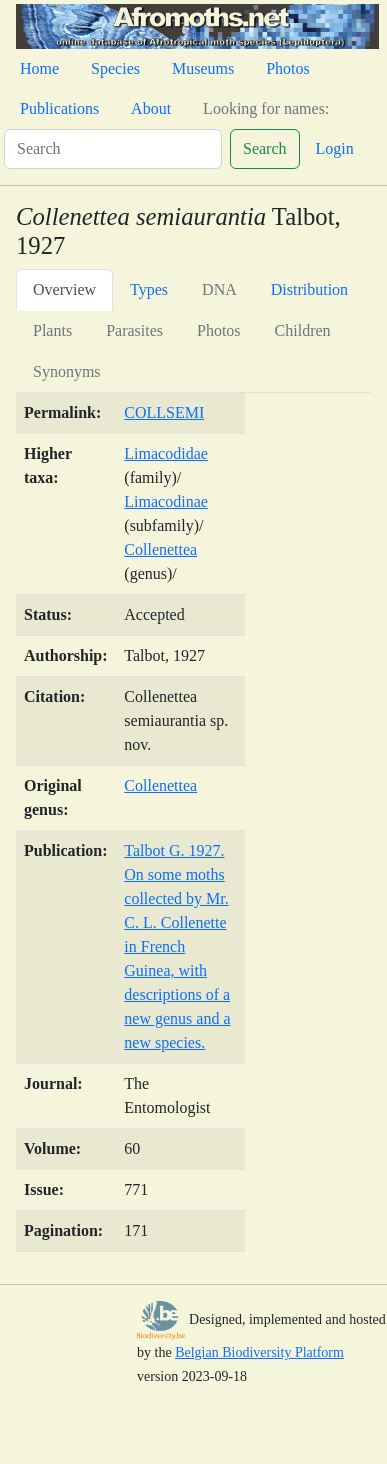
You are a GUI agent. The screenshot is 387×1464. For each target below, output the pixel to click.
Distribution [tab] (309, 289)
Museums (203, 68)
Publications (59, 108)
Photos (288, 68)
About (151, 108)
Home (39, 68)
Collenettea (160, 549)
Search (265, 148)
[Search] (113, 149)
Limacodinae (166, 501)
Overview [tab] (64, 289)
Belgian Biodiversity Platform (259, 1352)
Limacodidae (166, 453)
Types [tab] (149, 289)
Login (335, 148)
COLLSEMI (164, 412)
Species (115, 68)
